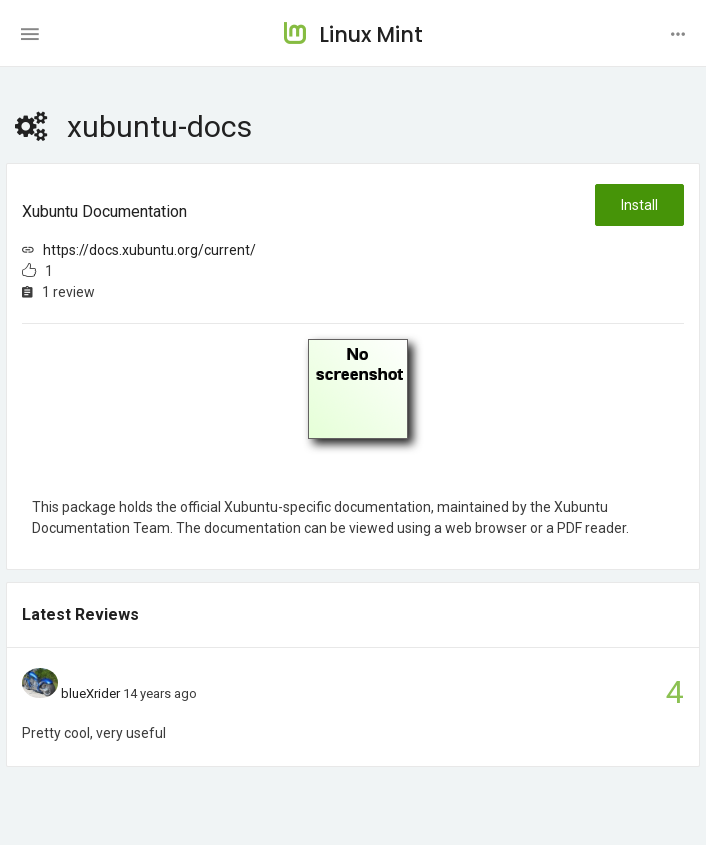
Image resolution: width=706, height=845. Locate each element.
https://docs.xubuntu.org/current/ (149, 250)
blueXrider (90, 693)
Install (639, 205)
